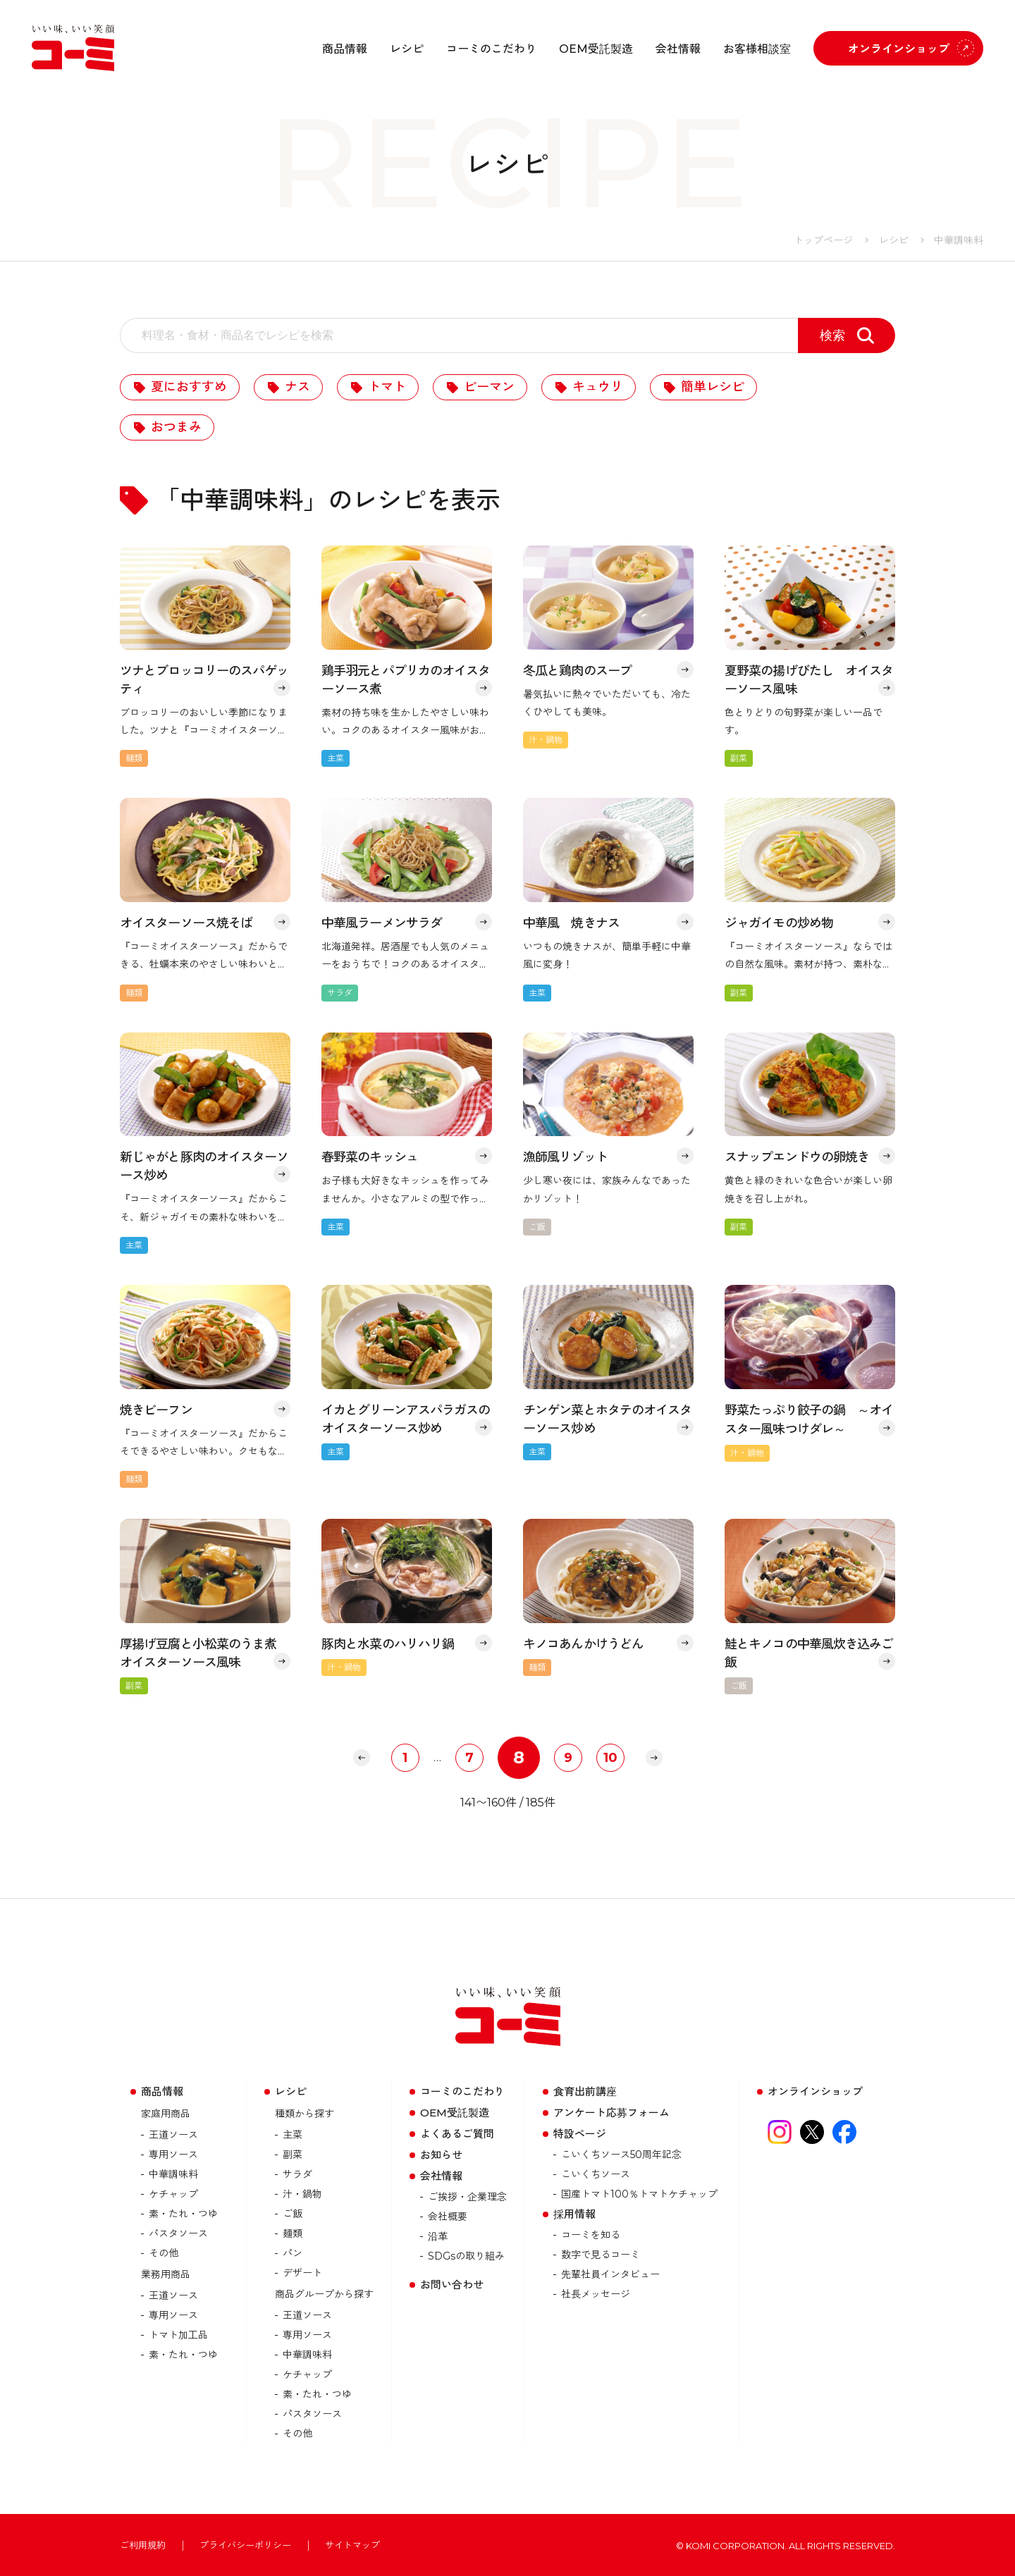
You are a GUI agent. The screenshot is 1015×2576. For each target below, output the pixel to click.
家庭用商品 (165, 2113)
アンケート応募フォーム (611, 2112)
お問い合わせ (452, 2284)
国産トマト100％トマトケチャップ (639, 2194)
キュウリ (597, 387)
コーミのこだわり (491, 49)
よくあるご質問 (457, 2133)
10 (610, 1757)
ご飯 (292, 2213)
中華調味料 (173, 2174)
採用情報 (574, 2214)
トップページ (823, 240)
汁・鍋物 (302, 2194)
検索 (832, 335)
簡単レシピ (712, 387)
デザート (302, 2273)
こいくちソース (595, 2174)
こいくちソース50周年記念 (621, 2154)
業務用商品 (165, 2274)
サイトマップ (352, 2545)
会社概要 (447, 2216)
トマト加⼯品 (178, 2335)
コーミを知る (590, 2235)
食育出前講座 (585, 2091)
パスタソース (178, 2233)
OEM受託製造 (596, 49)
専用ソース (173, 2154)
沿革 (438, 2236)
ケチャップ (173, 2194)
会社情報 (678, 49)
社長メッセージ (595, 2294)
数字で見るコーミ (600, 2254)
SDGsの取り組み (466, 2256)
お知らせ (441, 2155)
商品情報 (344, 49)
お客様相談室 (757, 49)
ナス (297, 387)
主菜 (292, 2134)
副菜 (292, 2154)
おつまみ (176, 427)
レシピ (407, 49)
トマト (387, 387)
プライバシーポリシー (245, 2545)
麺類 (292, 2233)
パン (292, 2253)
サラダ (297, 2174)
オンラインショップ (898, 49)
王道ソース (173, 2134)
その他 (163, 2253)
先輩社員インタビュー (610, 2274)
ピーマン (489, 387)
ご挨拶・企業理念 (467, 2196)
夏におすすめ (189, 387)
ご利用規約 (143, 2545)
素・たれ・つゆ (183, 2213)
